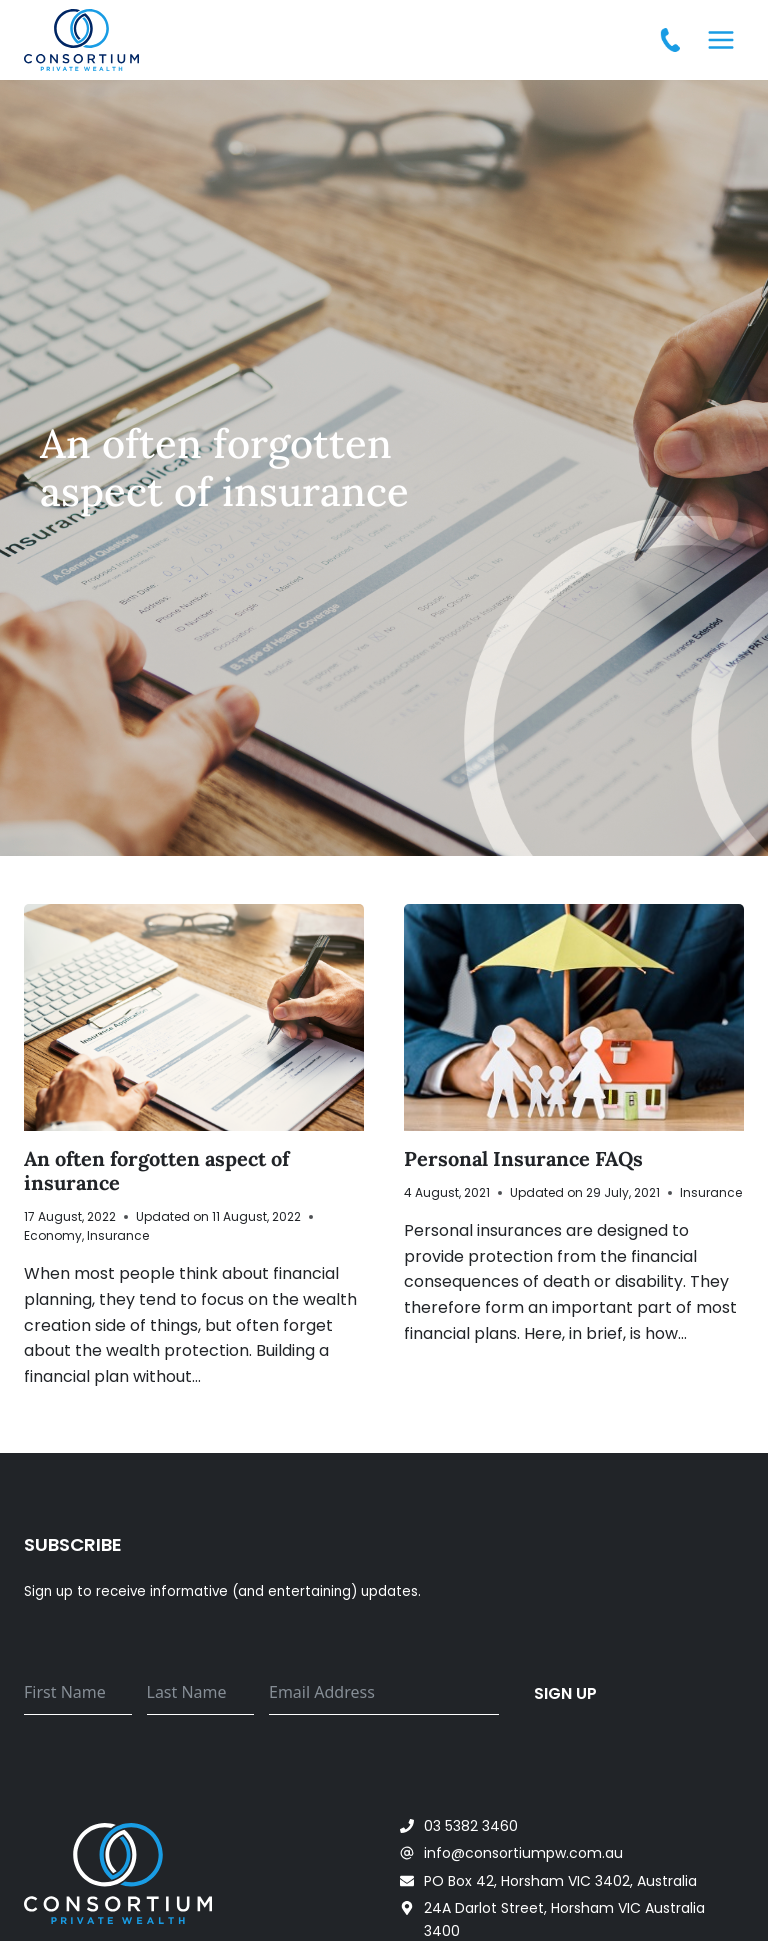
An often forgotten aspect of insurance (156, 1170)
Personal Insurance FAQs (523, 1158)
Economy (53, 1235)
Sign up (565, 1693)
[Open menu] (720, 39)
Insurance (118, 1235)
